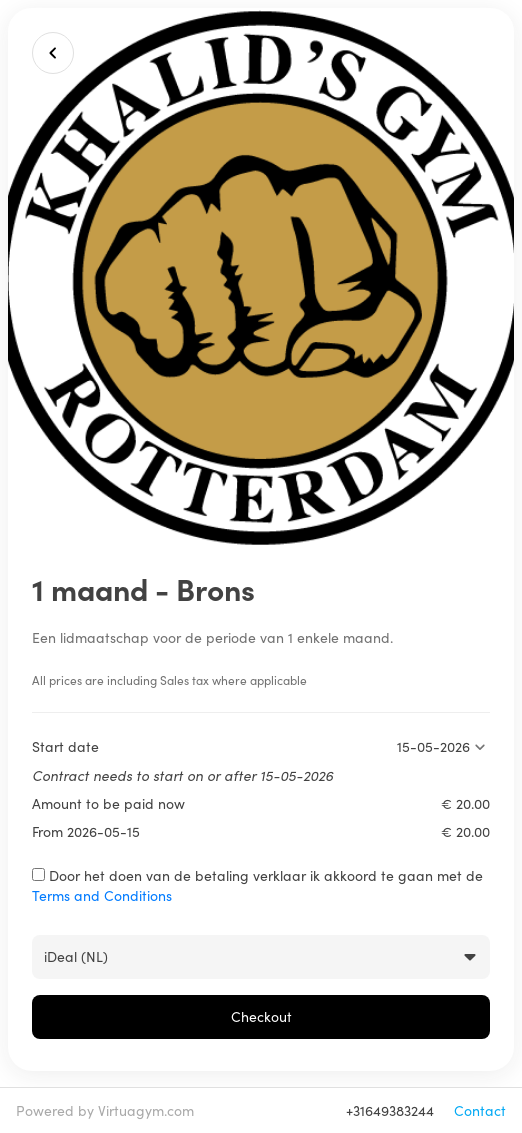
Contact (480, 1110)
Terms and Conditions (102, 895)
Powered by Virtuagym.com (105, 1110)
